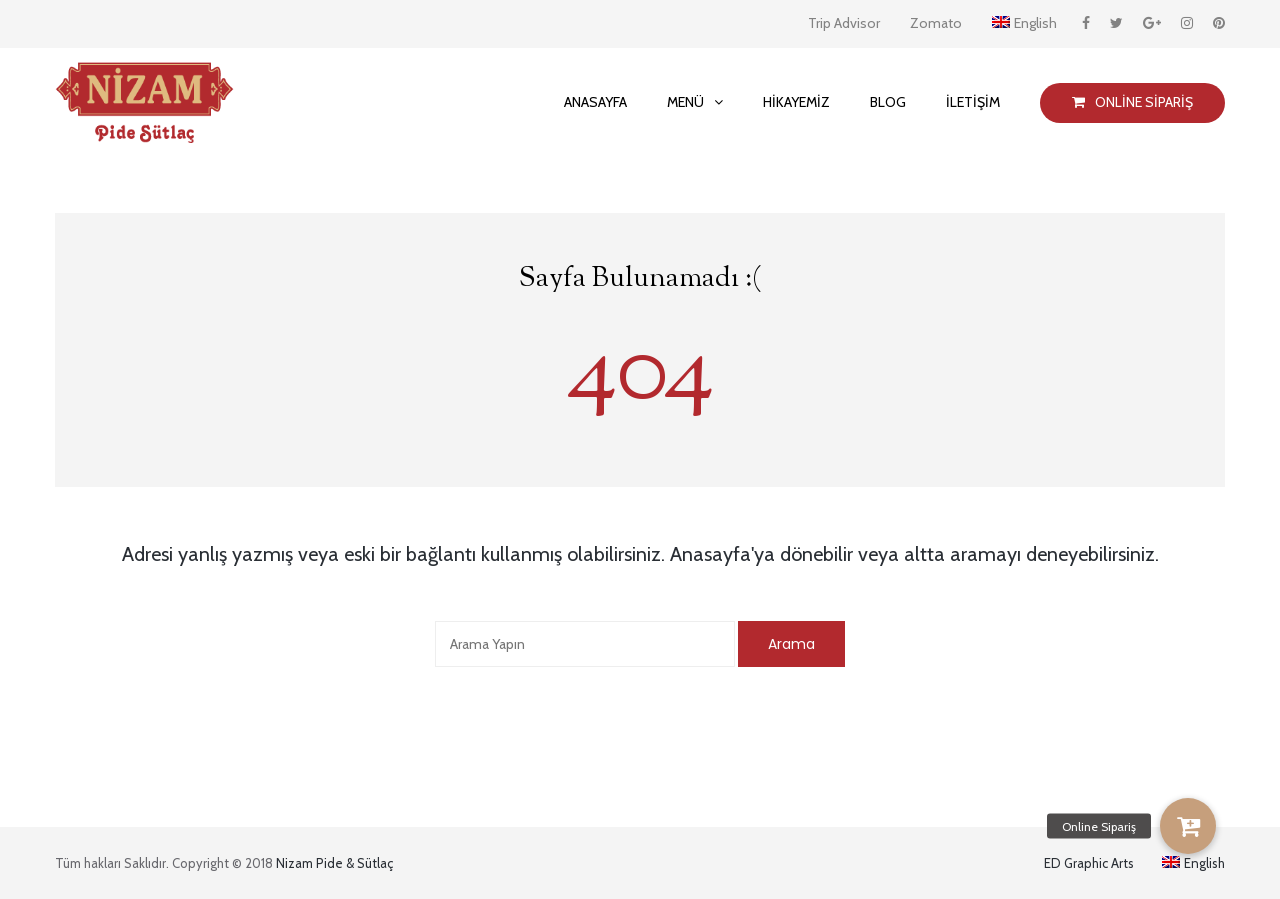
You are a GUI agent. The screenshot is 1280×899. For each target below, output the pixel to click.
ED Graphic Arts (1089, 863)
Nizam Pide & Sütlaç (334, 863)
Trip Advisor (844, 23)
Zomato (936, 23)
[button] (1188, 826)
